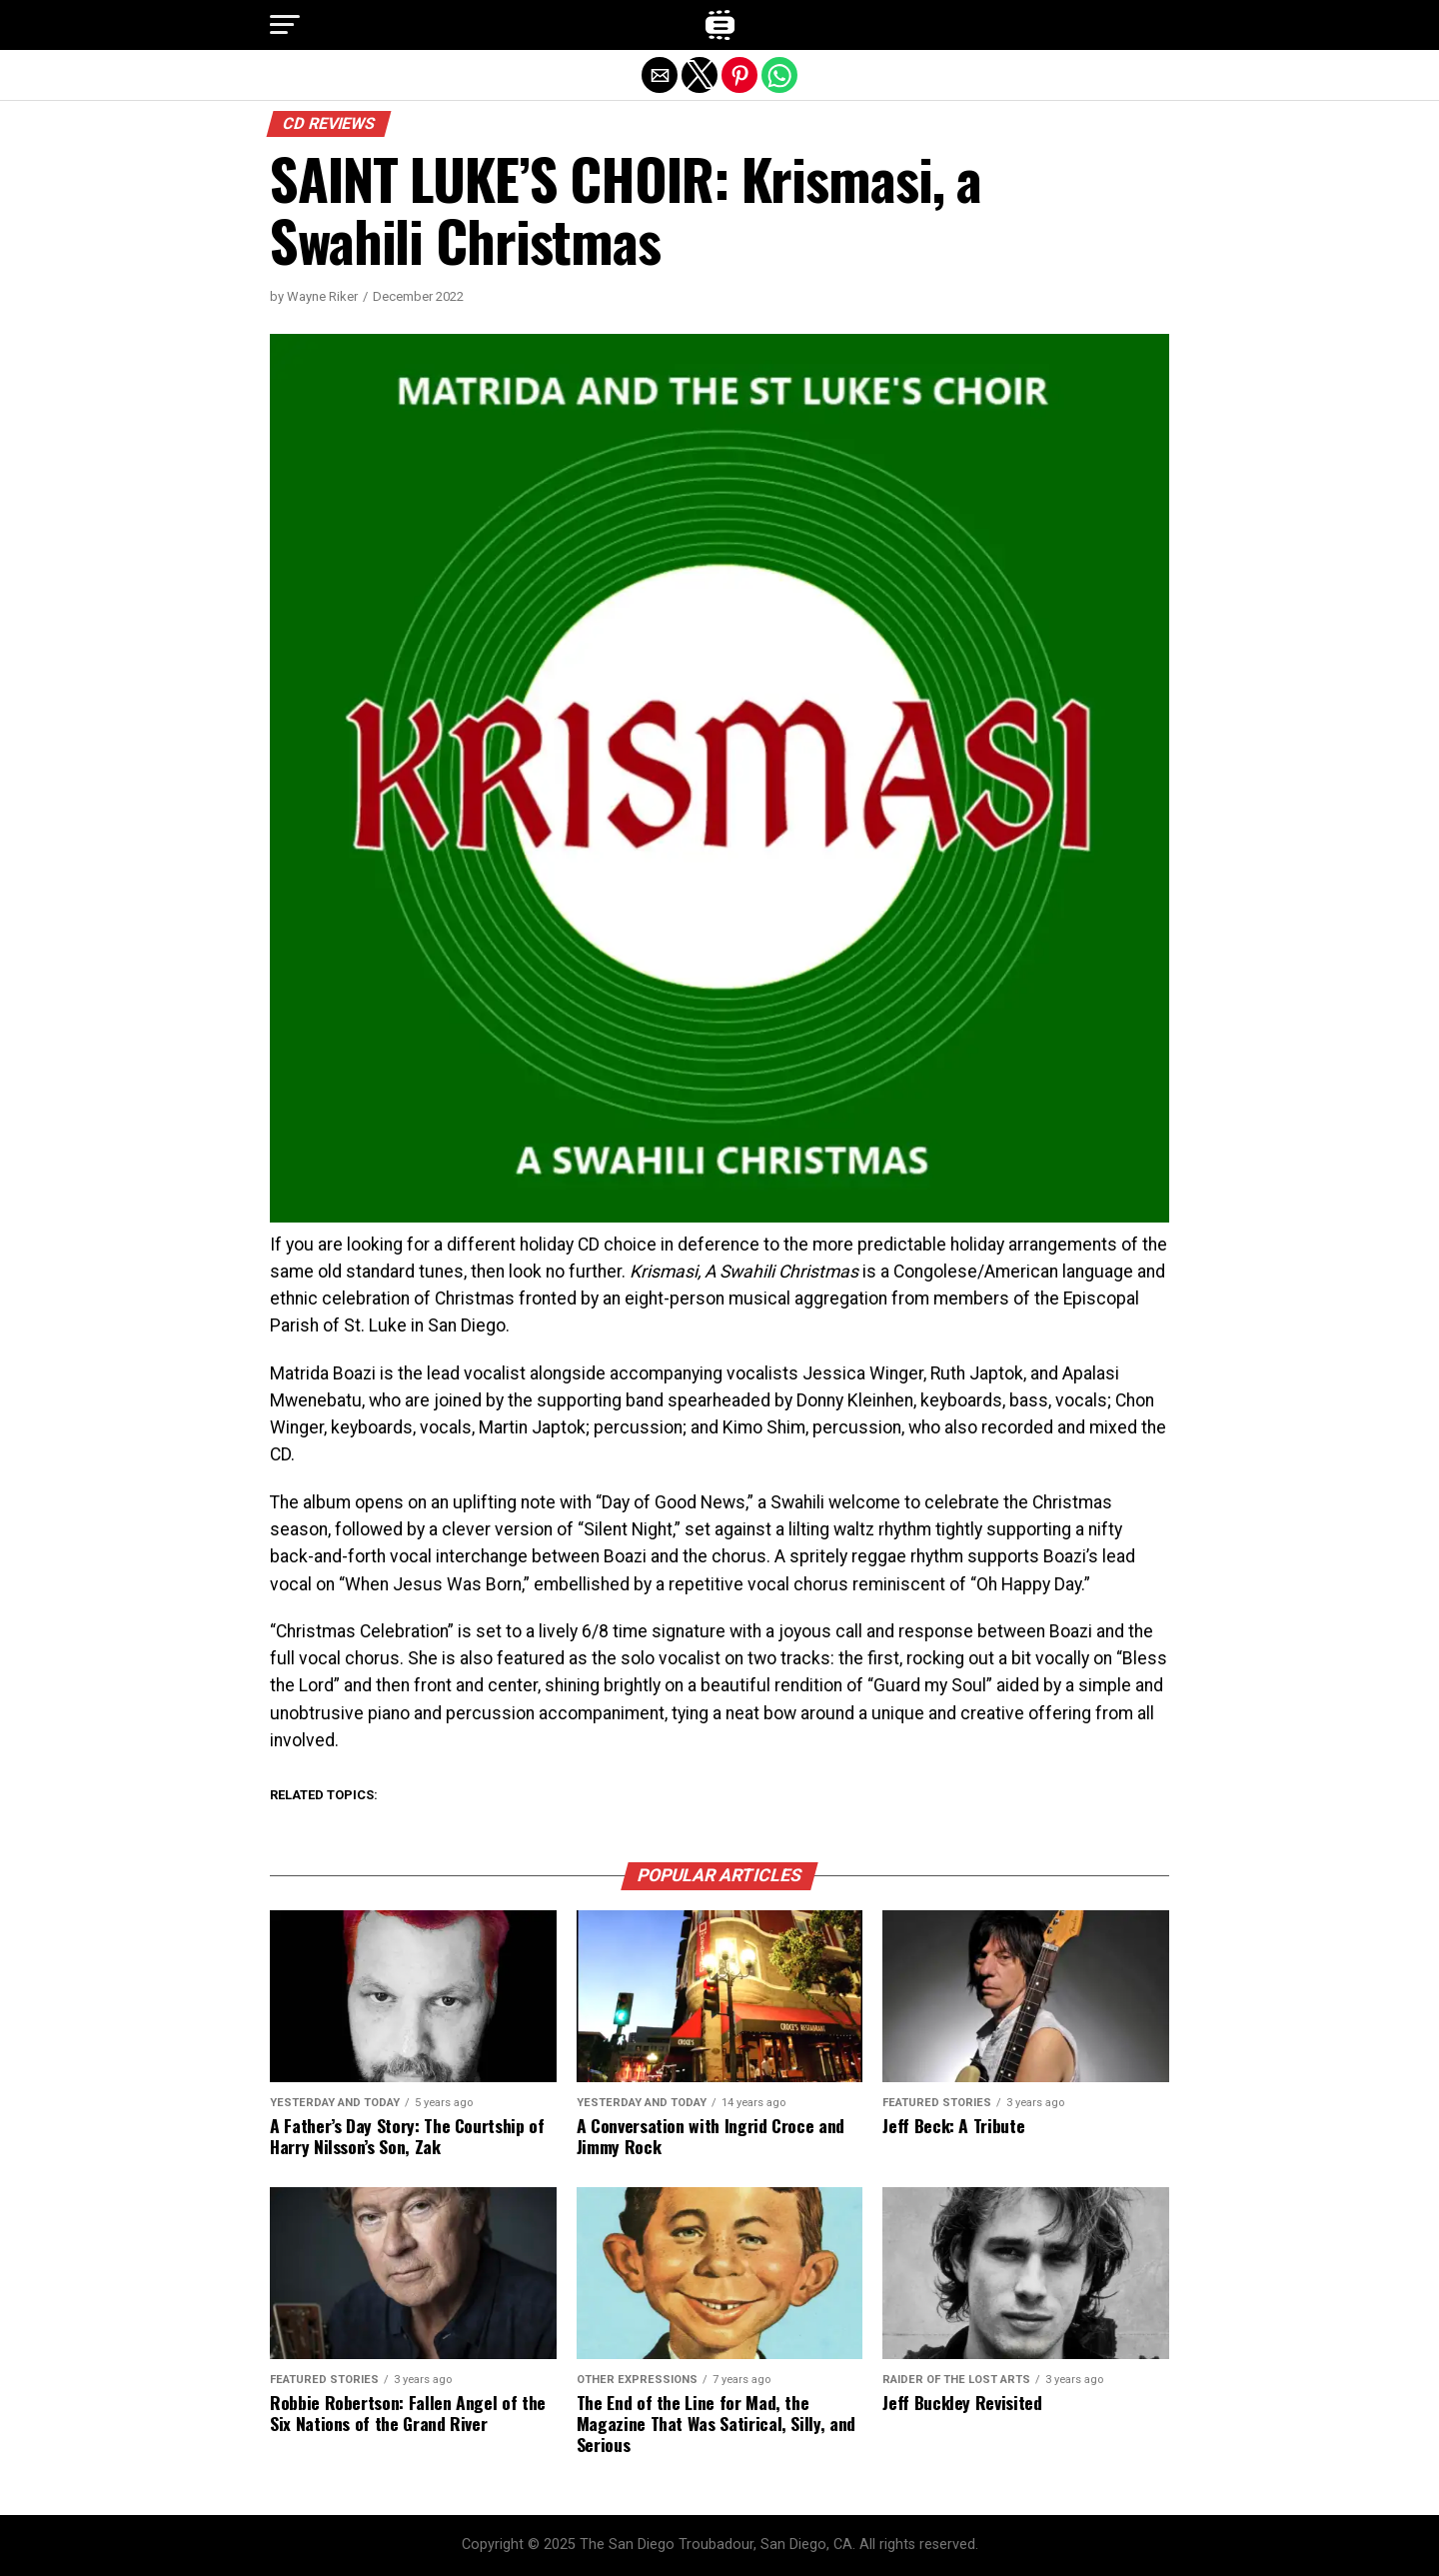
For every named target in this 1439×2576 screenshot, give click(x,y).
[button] (285, 25)
